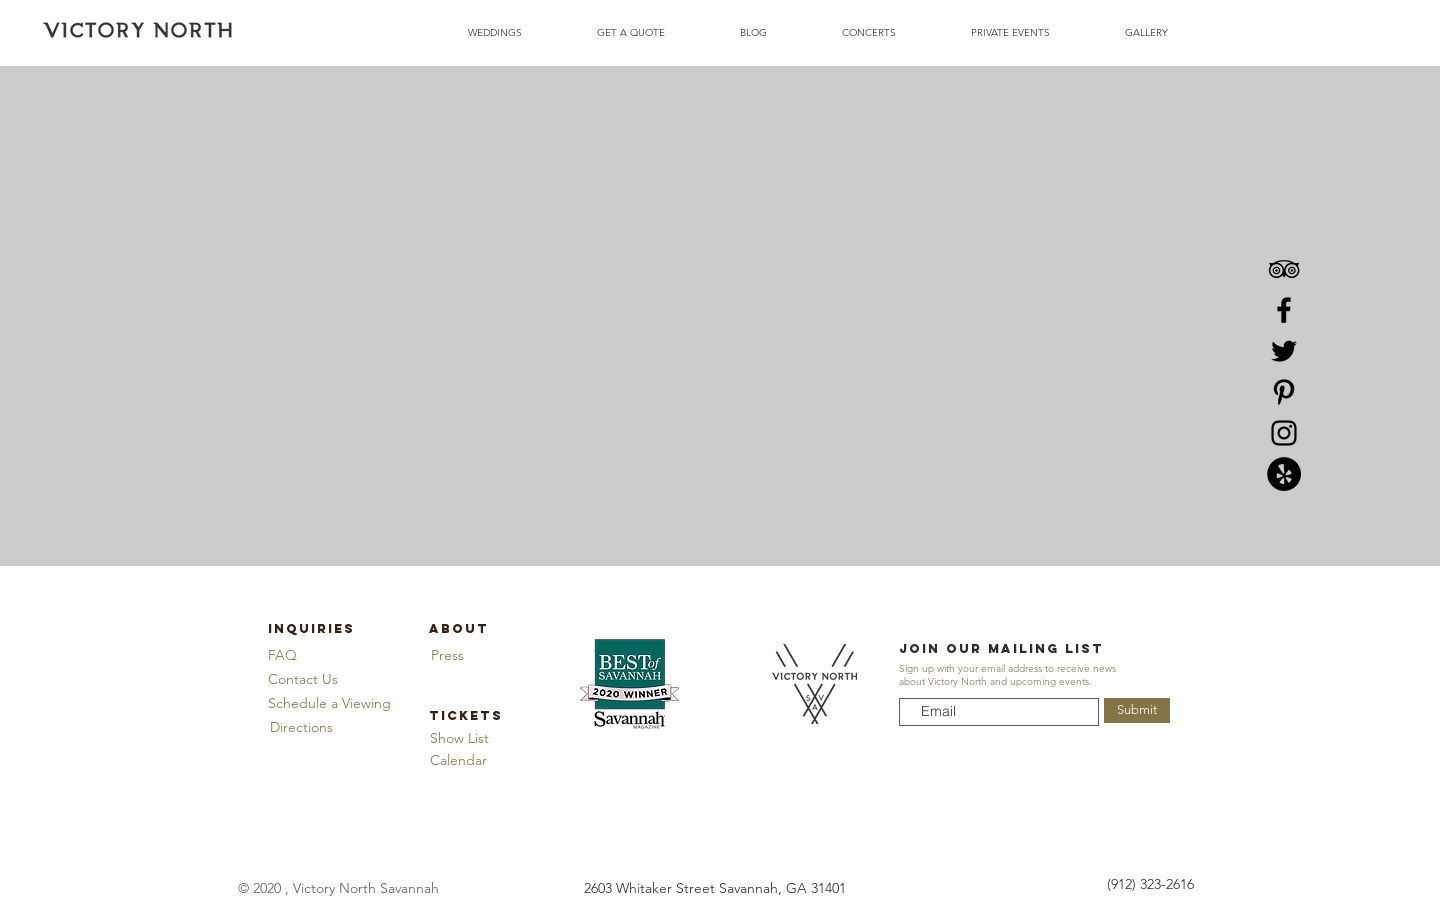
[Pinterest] (1284, 392)
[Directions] (301, 727)
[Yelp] (1284, 474)
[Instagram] (1284, 433)
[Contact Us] (302, 679)
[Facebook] (1284, 310)
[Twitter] (1284, 351)
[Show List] (459, 738)
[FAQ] (282, 655)
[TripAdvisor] (1284, 269)
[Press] (447, 655)
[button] (329, 703)
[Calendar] (458, 760)
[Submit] (1137, 710)
